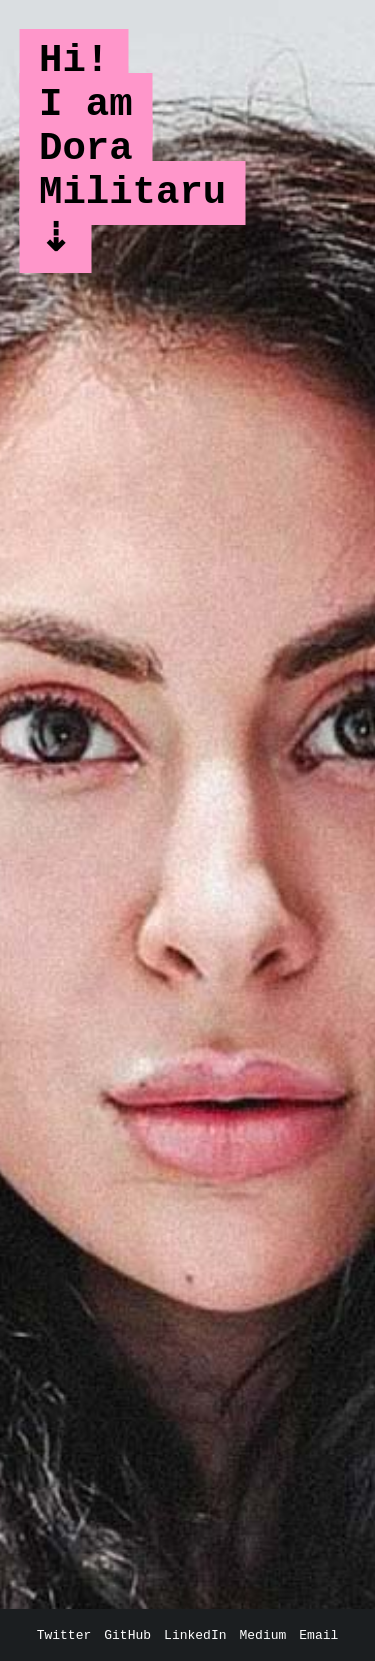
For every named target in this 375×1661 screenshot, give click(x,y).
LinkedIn (195, 1635)
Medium (263, 1635)
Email (318, 1635)
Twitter (64, 1635)
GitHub (127, 1635)
